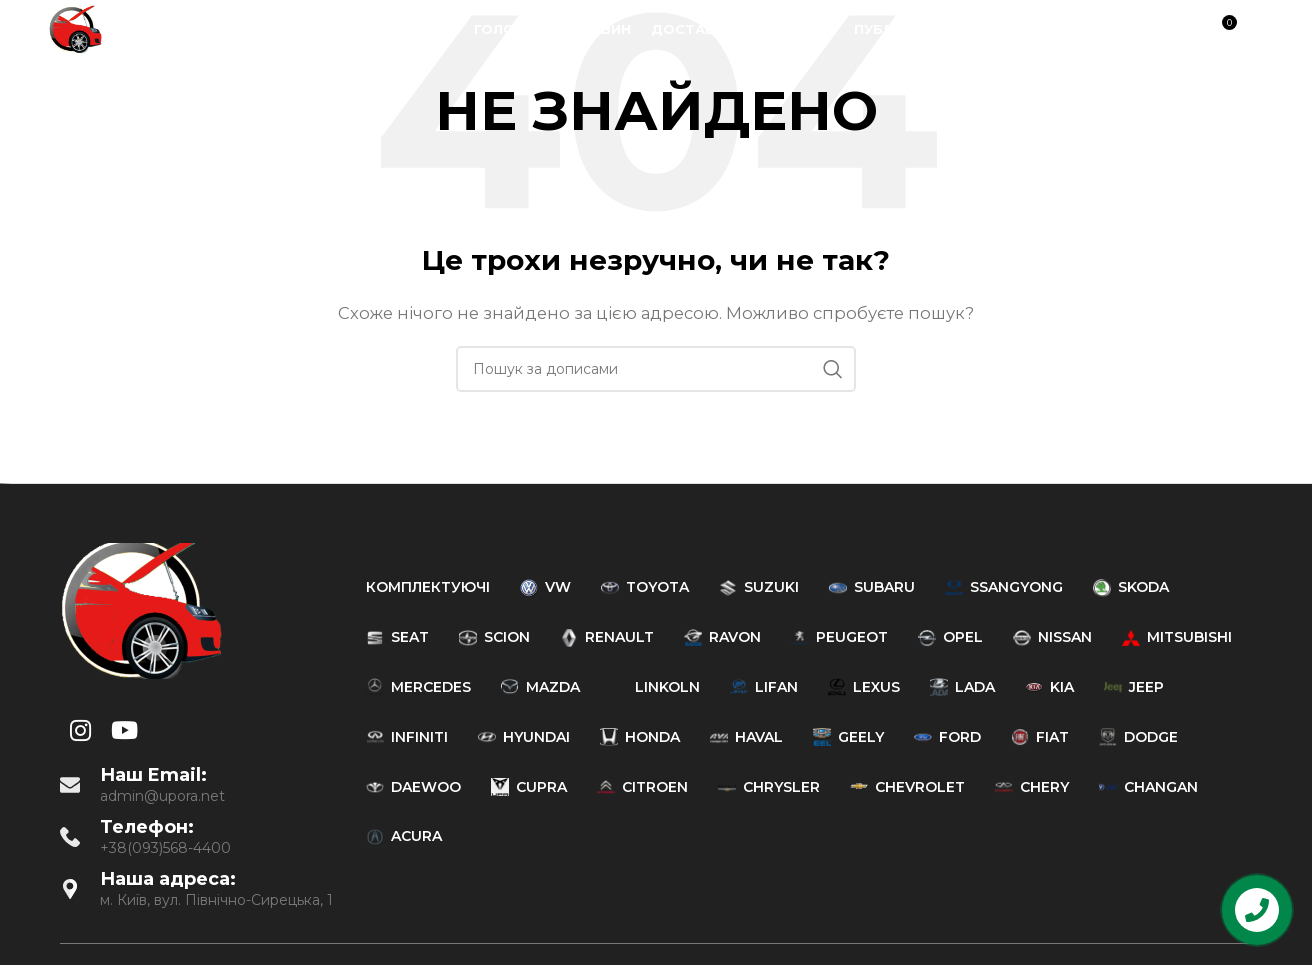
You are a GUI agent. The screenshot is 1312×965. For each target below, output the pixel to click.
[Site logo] (75, 28)
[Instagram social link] (1108, 30)
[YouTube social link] (1134, 30)
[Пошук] (1178, 30)
